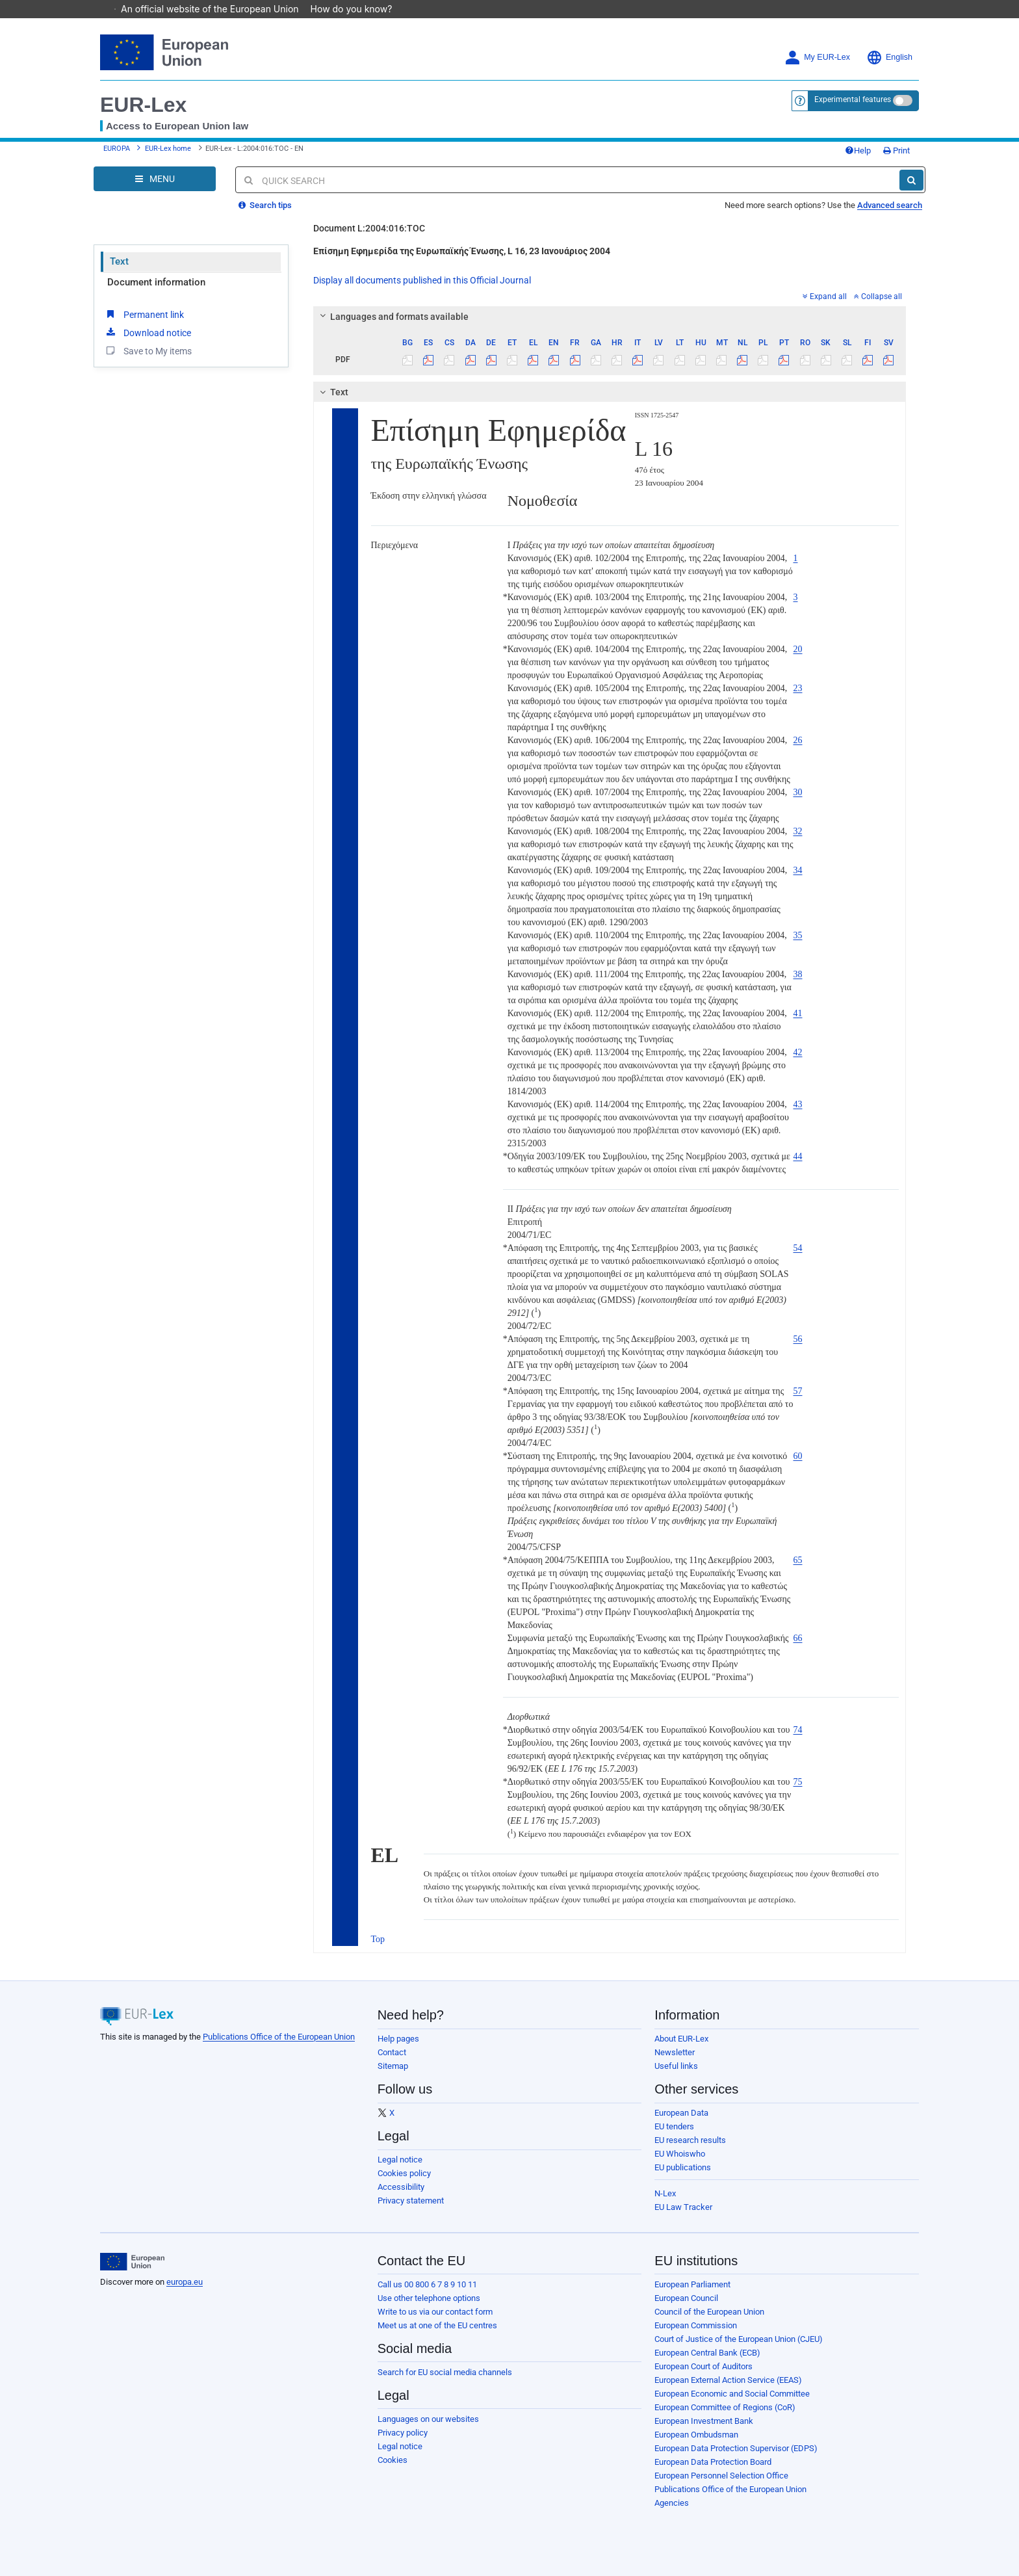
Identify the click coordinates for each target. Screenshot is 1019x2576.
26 (798, 740)
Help (858, 150)
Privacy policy (403, 2433)
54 (798, 1248)
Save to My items (148, 350)
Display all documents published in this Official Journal (422, 280)
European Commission (695, 2325)
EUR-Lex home (168, 148)
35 (798, 935)
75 (798, 1782)
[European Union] (132, 2262)
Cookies (392, 2460)
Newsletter (674, 2052)
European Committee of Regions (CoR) (724, 2407)
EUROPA (116, 148)
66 (798, 1638)
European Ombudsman (696, 2434)
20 (798, 649)
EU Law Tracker (683, 2207)
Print (896, 150)
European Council (686, 2298)
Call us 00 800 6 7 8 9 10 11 (427, 2284)
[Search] (911, 180)
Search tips (265, 205)
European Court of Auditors (703, 2366)
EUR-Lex (143, 104)
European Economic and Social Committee (732, 2394)
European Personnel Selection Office (721, 2475)
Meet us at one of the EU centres (437, 2325)
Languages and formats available (392, 316)
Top (378, 1939)
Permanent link (144, 314)
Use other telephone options (429, 2298)
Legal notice (400, 2159)
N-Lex (665, 2193)
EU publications (682, 2167)
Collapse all (878, 296)
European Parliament (692, 2284)
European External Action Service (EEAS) (728, 2380)
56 (798, 1339)
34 (798, 870)
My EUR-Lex (817, 57)
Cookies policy (404, 2173)
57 (798, 1391)
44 (798, 1156)
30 (798, 792)
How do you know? (358, 8)
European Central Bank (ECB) (707, 2353)
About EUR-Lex (681, 2039)
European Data (681, 2113)
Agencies (671, 2503)
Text (119, 261)
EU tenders (674, 2126)
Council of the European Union (709, 2312)
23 (798, 688)
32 (798, 831)
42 (798, 1052)
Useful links (676, 2066)
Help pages (398, 2039)
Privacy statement (411, 2200)
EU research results (690, 2140)
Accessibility (401, 2187)
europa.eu (184, 2282)
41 (798, 1013)
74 (798, 1730)
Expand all (825, 296)
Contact (392, 2052)
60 (798, 1456)
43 (798, 1104)
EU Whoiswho (679, 2154)
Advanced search (889, 205)
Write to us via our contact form (435, 2312)
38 (798, 974)
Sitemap (393, 2066)
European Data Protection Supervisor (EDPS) (736, 2448)
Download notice (147, 332)
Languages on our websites (428, 2419)
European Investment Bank (703, 2421)
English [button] (889, 57)
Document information (156, 282)
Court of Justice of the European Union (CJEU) (738, 2339)
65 (798, 1560)
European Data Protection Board (712, 2462)
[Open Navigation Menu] (155, 178)
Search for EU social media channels (445, 2372)
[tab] (610, 316)
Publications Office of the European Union (279, 2037)
